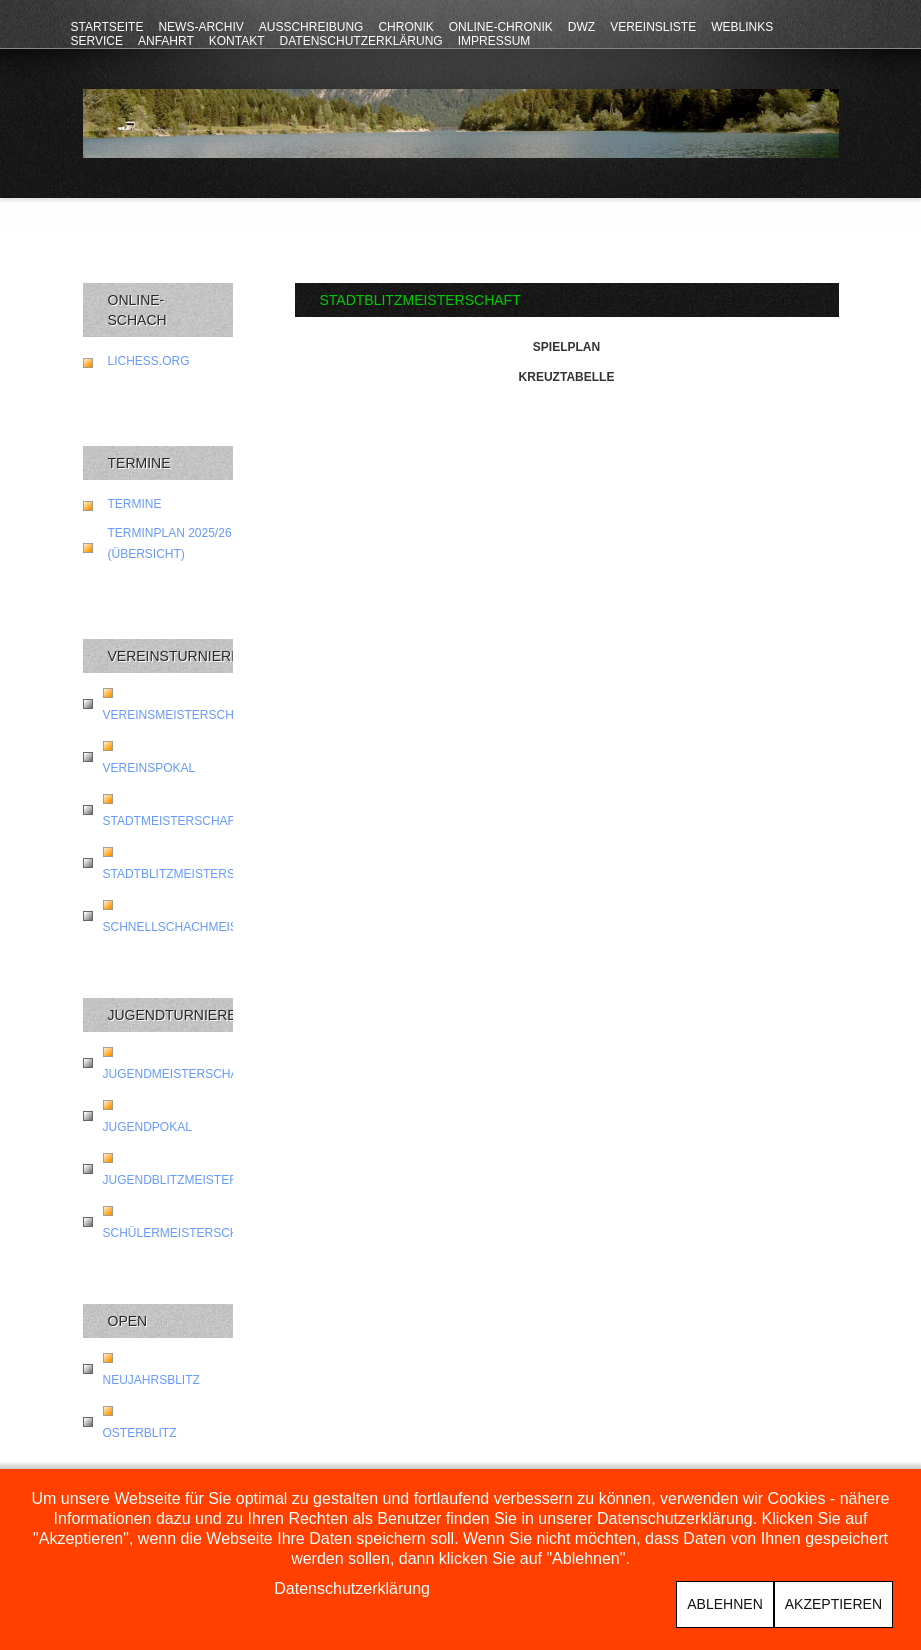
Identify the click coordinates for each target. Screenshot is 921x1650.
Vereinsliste (653, 27)
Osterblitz (140, 1433)
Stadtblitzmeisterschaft (189, 874)
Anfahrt (166, 41)
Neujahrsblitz (151, 1380)
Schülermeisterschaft (182, 1233)
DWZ (581, 27)
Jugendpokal (147, 1127)
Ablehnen (724, 1604)
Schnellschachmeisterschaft (206, 927)
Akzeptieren (833, 1604)
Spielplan (566, 347)
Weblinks (742, 27)
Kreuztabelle (567, 377)
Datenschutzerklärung (361, 41)
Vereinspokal (149, 768)
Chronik (405, 27)
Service (97, 41)
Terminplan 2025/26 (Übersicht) (170, 543)
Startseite (107, 27)
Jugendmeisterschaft (178, 1074)
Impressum (494, 41)
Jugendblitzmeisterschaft (194, 1180)
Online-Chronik (501, 27)
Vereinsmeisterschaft (180, 715)
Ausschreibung (311, 27)
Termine (135, 504)
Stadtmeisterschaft (173, 821)
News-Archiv (200, 27)
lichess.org (149, 361)
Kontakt (237, 41)
